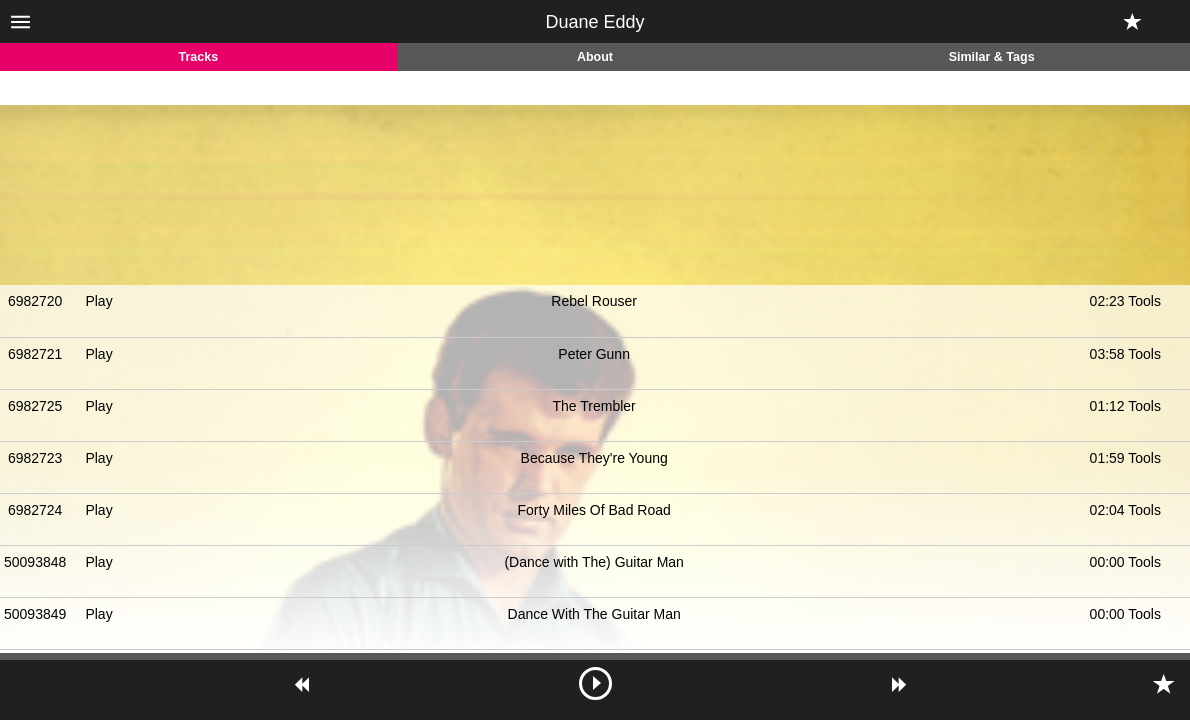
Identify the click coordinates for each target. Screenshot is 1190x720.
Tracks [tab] (199, 57)
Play (98, 301)
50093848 (35, 562)
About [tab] (595, 57)
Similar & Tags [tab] (992, 57)
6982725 (35, 406)
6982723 (35, 458)
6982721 (35, 354)
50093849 (35, 614)
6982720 (35, 301)
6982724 (35, 510)
